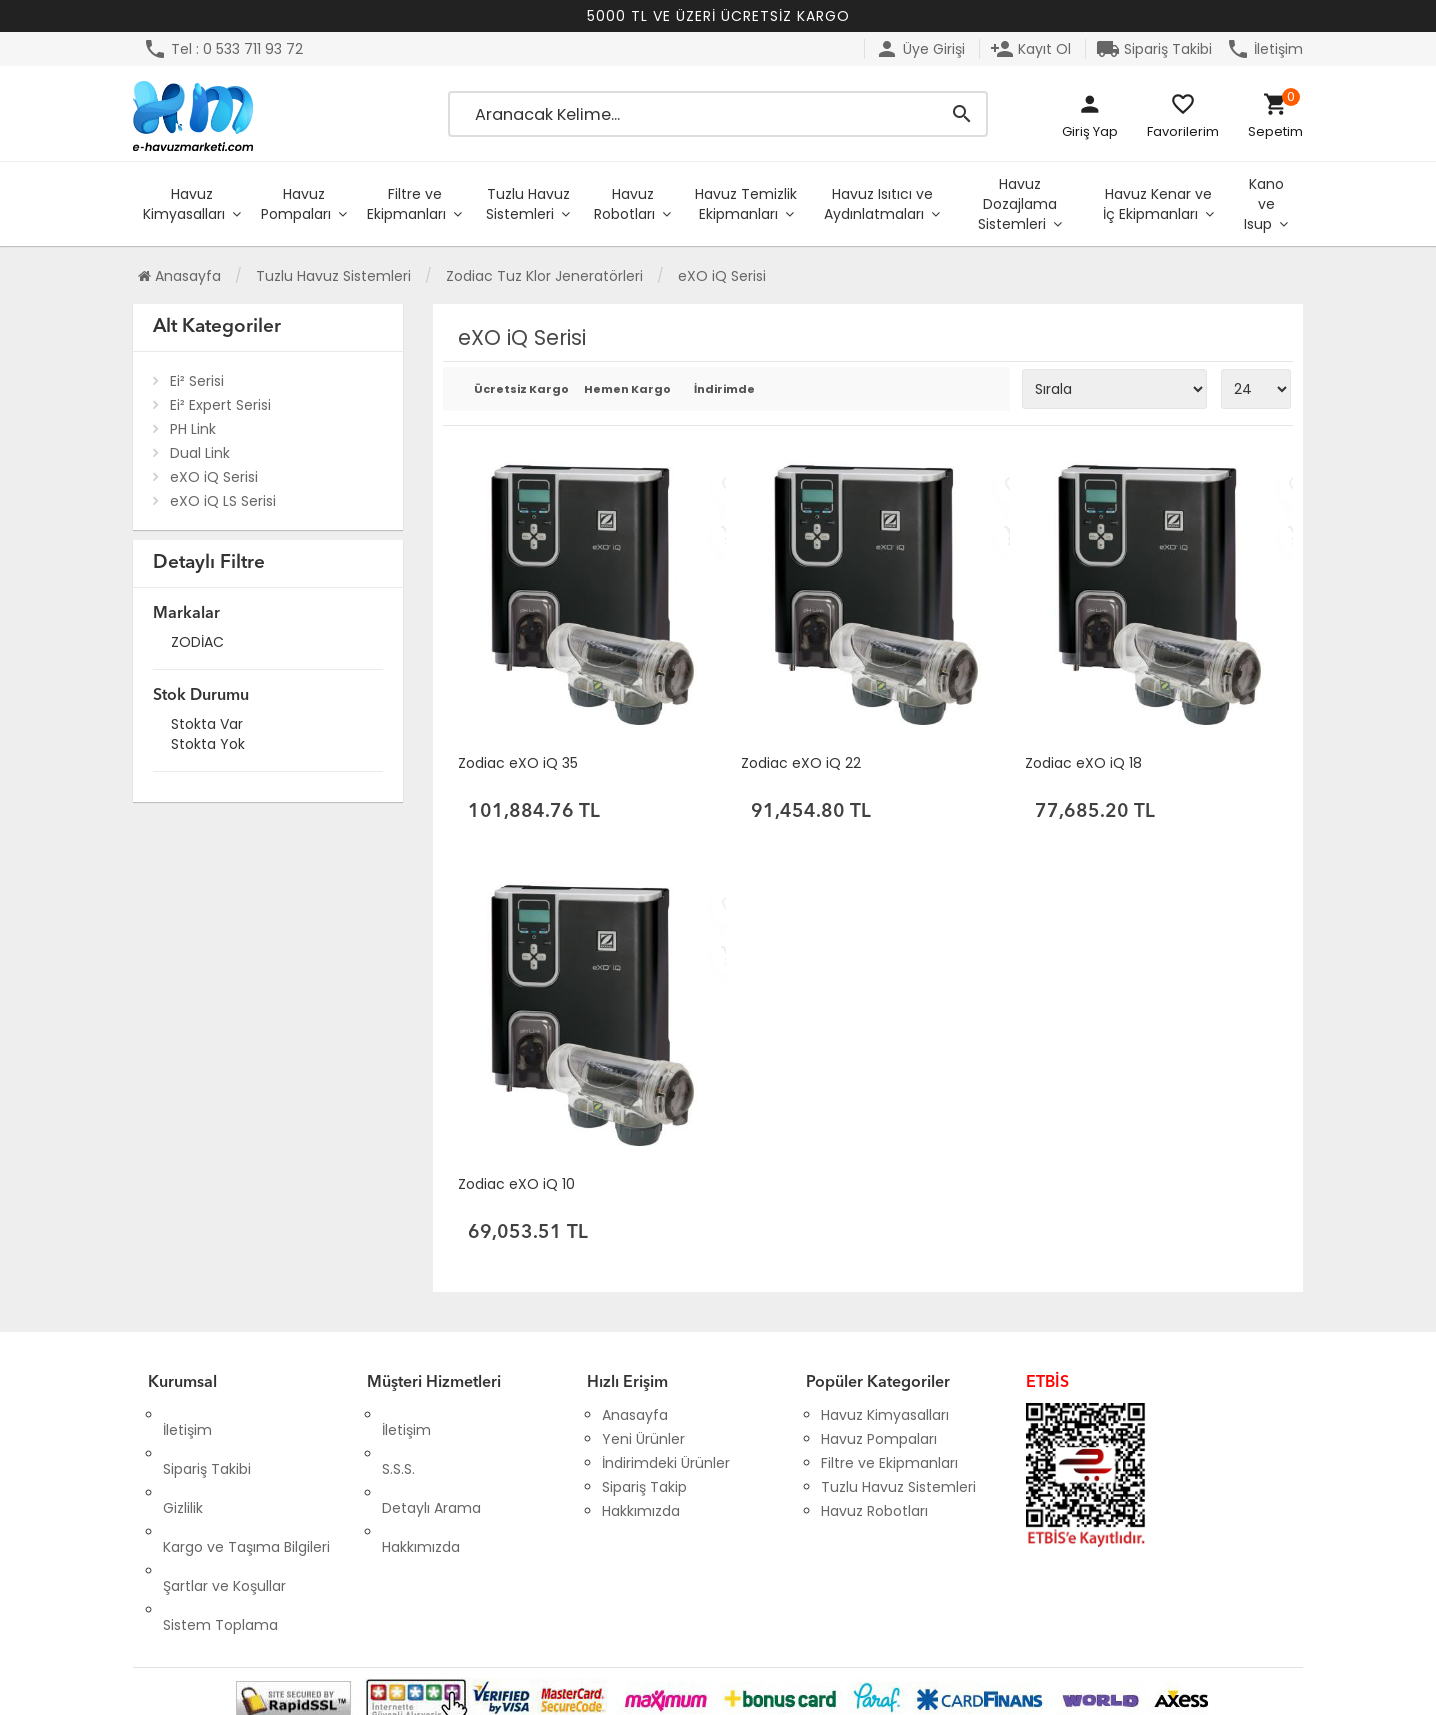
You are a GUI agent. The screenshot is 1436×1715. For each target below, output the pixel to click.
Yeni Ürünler (643, 1439)
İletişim (1264, 49)
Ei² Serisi (197, 381)
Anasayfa (179, 276)
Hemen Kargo (624, 390)
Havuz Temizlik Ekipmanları (746, 204)
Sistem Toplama (220, 1535)
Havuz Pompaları (296, 204)
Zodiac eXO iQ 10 (516, 1184)
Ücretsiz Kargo (514, 390)
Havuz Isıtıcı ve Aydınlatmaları (878, 204)
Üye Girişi (920, 49)
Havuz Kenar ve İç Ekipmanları (1157, 204)
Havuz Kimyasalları (184, 204)
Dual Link (200, 453)
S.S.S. (398, 1439)
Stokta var (207, 726)
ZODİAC (197, 644)
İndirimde (724, 390)
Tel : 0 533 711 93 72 (223, 49)
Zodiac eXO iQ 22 (801, 763)
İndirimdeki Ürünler (666, 1463)
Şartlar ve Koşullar (224, 1511)
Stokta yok (208, 746)
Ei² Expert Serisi (220, 405)
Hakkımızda (421, 1487)
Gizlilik (183, 1463)
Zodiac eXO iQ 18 (1083, 763)
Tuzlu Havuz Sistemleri (528, 204)
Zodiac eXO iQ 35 (518, 763)
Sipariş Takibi (1154, 49)
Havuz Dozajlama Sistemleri (1017, 204)
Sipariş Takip (644, 1487)
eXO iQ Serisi (214, 477)
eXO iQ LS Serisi (223, 501)
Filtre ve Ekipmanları (406, 204)
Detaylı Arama (431, 1463)
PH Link (193, 429)
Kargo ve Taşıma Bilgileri (246, 1487)
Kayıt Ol (1030, 49)
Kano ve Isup (1264, 204)
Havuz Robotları (624, 204)
